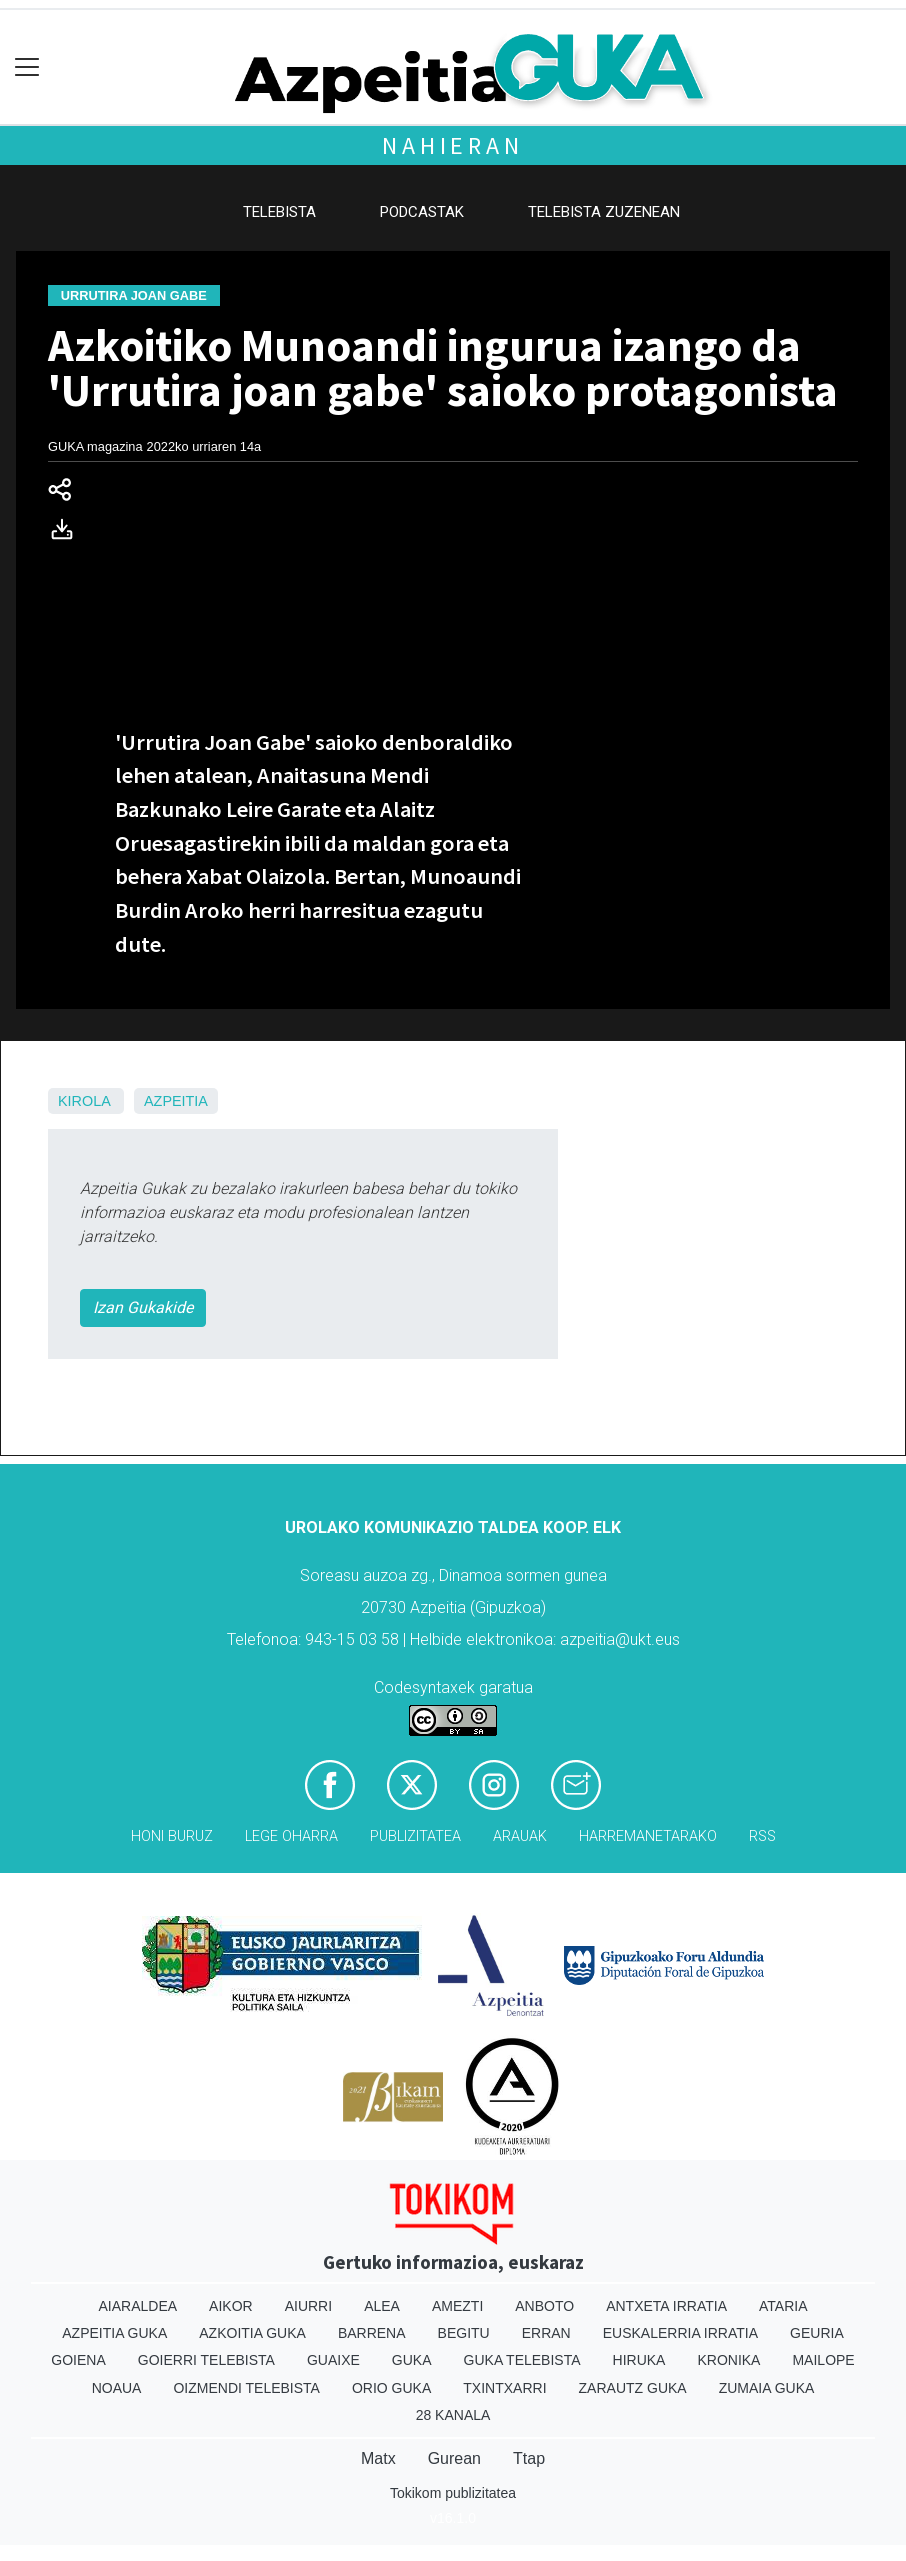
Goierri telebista (206, 2360)
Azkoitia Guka (252, 2333)
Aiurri (308, 2306)
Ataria (783, 2306)
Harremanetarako (648, 1836)
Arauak (520, 1836)
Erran (546, 2333)
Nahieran (452, 145)
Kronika (728, 2360)
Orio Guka (391, 2388)
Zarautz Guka (633, 2388)
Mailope (823, 2360)
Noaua (117, 2388)
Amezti (457, 2306)
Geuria (817, 2333)
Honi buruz (172, 1836)
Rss (762, 1836)
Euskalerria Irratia (680, 2333)
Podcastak (422, 212)
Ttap (529, 2458)
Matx (378, 2458)
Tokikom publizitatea (453, 2493)
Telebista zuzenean (604, 212)
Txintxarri (504, 2388)
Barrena (372, 2333)
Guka (412, 2360)
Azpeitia (176, 1101)
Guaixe (333, 2360)
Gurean (454, 2458)
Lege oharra (291, 1836)
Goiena (78, 2360)
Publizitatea (415, 1836)
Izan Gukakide (143, 1307)
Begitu (464, 2333)
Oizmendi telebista (246, 2388)
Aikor (231, 2306)
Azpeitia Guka (114, 2333)
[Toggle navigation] (27, 67)
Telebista (279, 212)
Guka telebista (522, 2360)
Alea (382, 2306)
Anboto (544, 2306)
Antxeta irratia (666, 2306)
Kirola (84, 1101)
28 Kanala (453, 2415)
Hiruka (639, 2360)
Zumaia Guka (767, 2388)
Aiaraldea (138, 2306)
